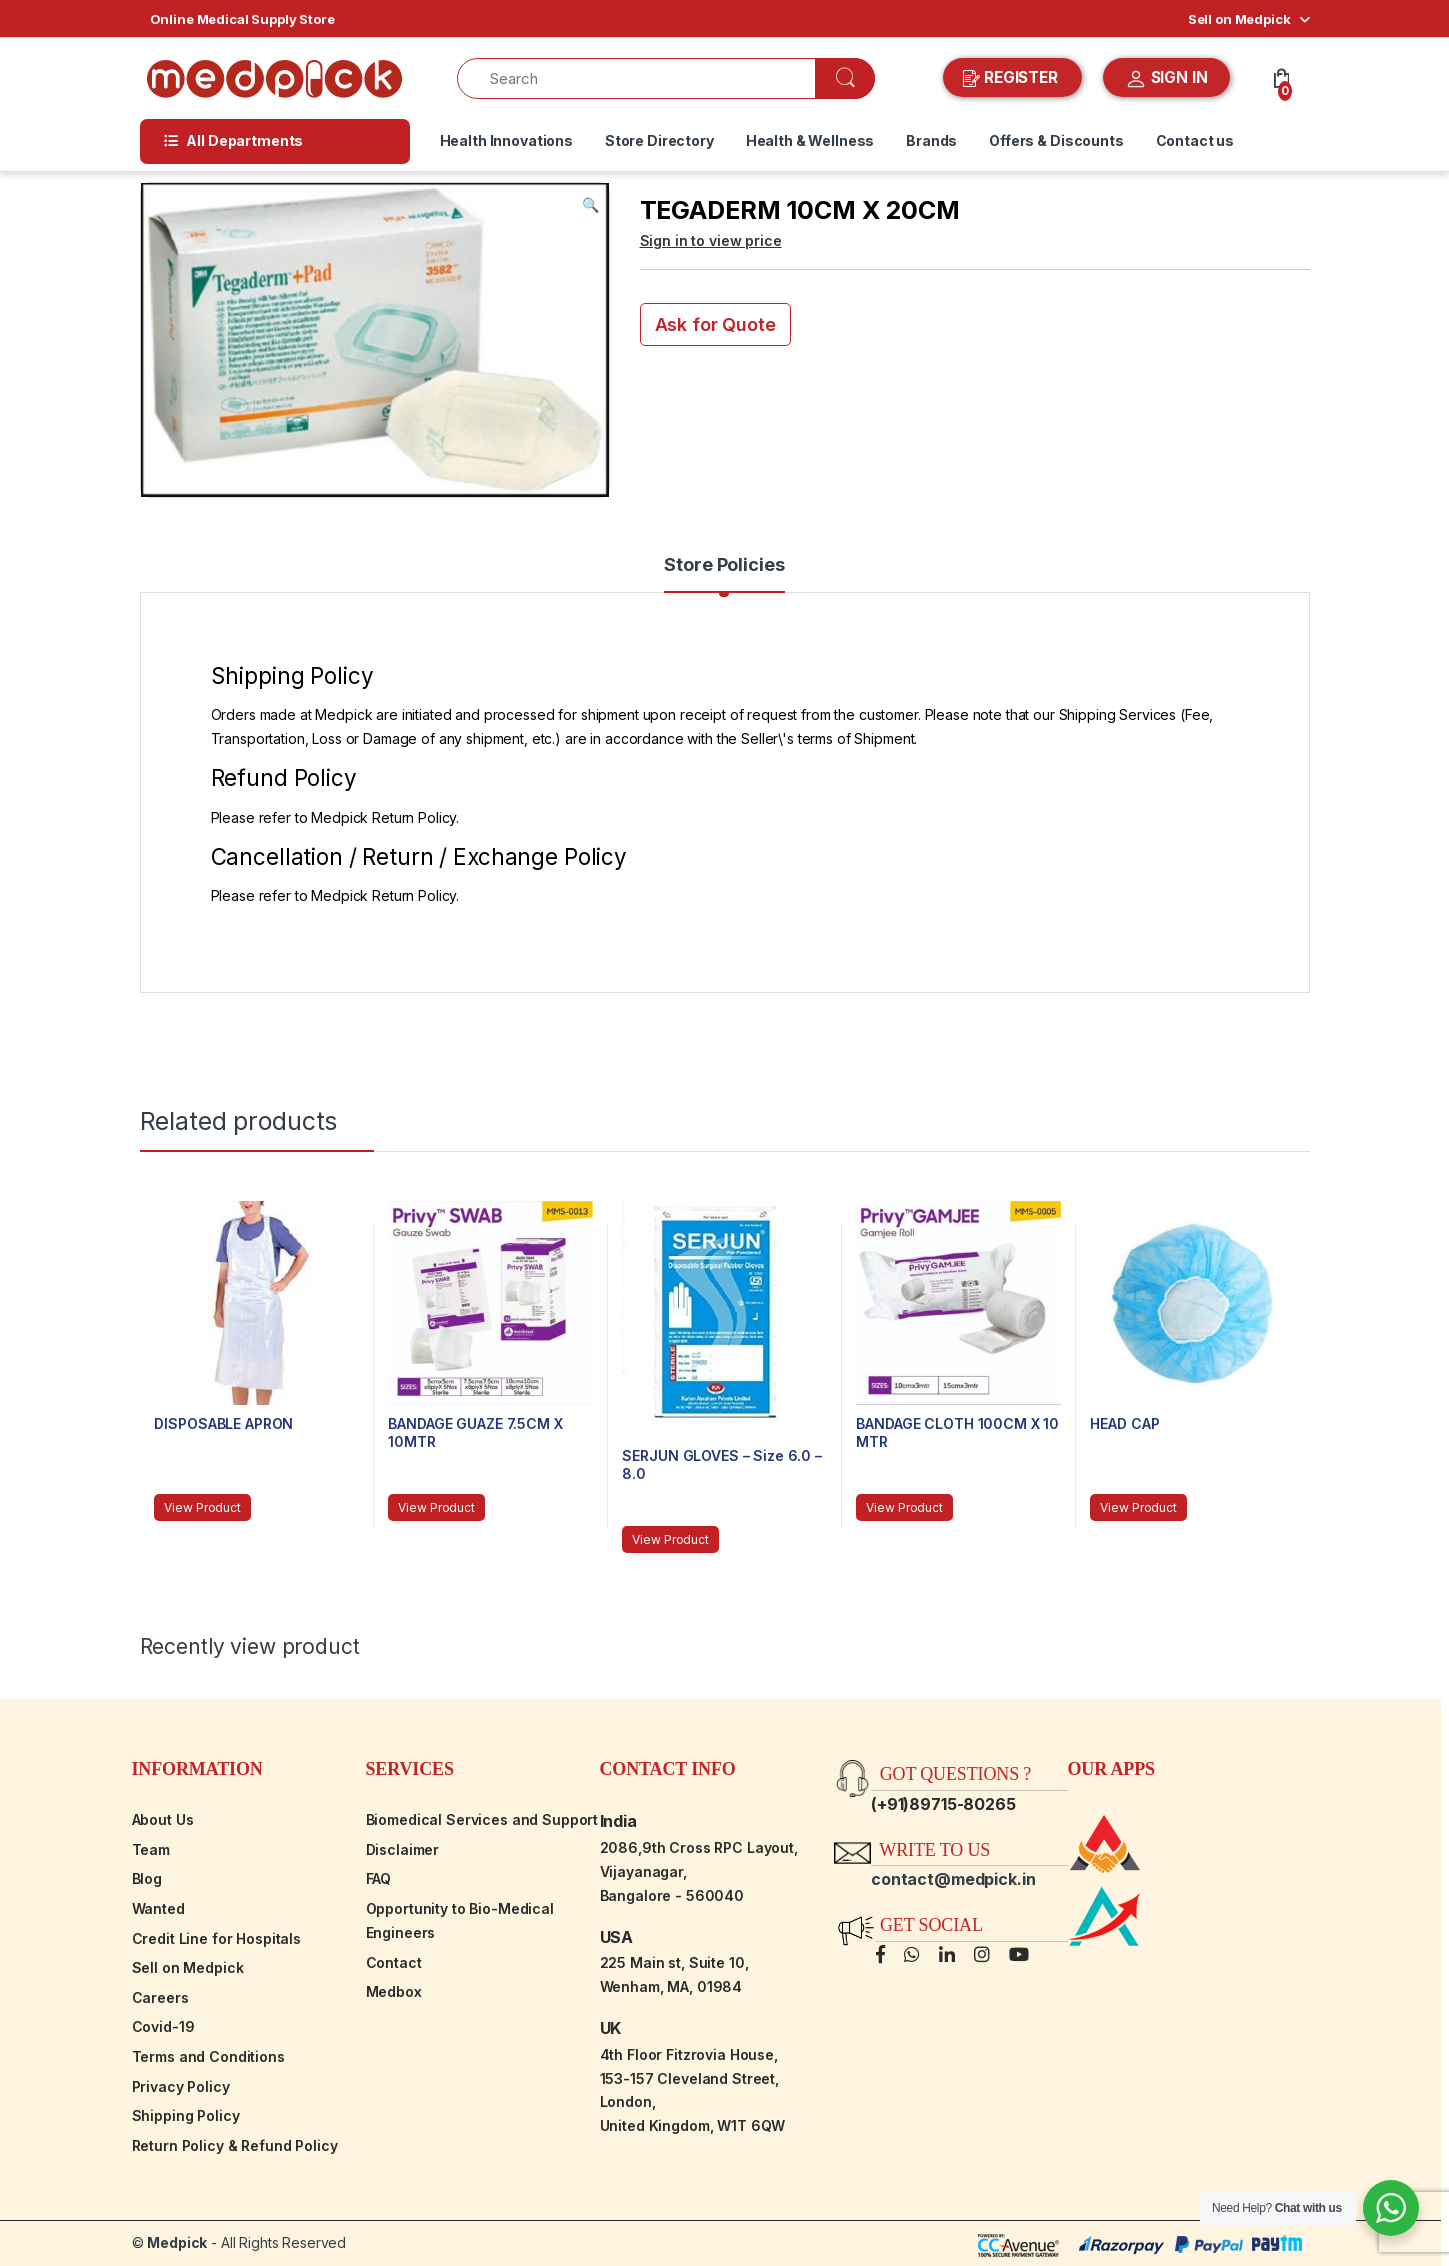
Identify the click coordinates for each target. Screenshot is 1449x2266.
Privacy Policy (181, 2086)
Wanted (158, 1908)
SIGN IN (1166, 79)
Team (151, 1849)
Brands (931, 140)
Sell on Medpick (1239, 19)
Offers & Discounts (1056, 140)
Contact (394, 1962)
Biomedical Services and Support (482, 1819)
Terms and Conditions (208, 2056)
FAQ (379, 1878)
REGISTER (1012, 78)
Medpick (177, 2242)
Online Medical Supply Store (242, 19)
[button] (590, 205)
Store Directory (659, 140)
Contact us (1195, 140)
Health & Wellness (810, 140)
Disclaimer (403, 1849)
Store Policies (724, 565)
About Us (163, 1819)
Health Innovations (506, 140)
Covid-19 (163, 2026)
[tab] (724, 574)
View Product (202, 1507)
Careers (160, 1997)
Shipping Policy (186, 2115)
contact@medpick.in (953, 1879)
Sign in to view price (711, 240)
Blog (147, 1878)
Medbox (394, 1991)
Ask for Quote (715, 324)
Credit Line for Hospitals (217, 1938)
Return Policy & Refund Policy (235, 2145)
